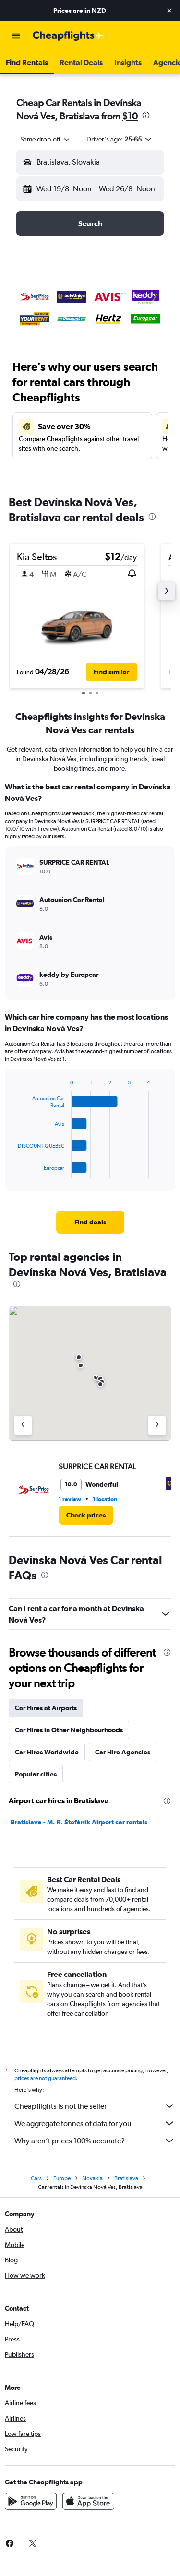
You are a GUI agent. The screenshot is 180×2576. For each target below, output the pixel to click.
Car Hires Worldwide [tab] (47, 1752)
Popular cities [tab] (36, 1774)
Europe (62, 2178)
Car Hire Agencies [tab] (122, 1752)
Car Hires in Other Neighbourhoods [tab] (69, 1730)
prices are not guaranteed (45, 2078)
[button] (169, 10)
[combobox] (45, 139)
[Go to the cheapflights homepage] (68, 36)
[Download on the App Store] (88, 2501)
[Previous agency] (23, 1425)
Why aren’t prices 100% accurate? (94, 2140)
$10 (130, 115)
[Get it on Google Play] (31, 2501)
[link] (90, 1222)
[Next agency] (157, 1425)
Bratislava (126, 2178)
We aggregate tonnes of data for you (94, 2123)
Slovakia (92, 2178)
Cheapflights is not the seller (94, 2106)
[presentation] (146, 115)
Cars (36, 2178)
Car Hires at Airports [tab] (46, 1708)
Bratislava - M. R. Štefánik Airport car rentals (79, 1822)
